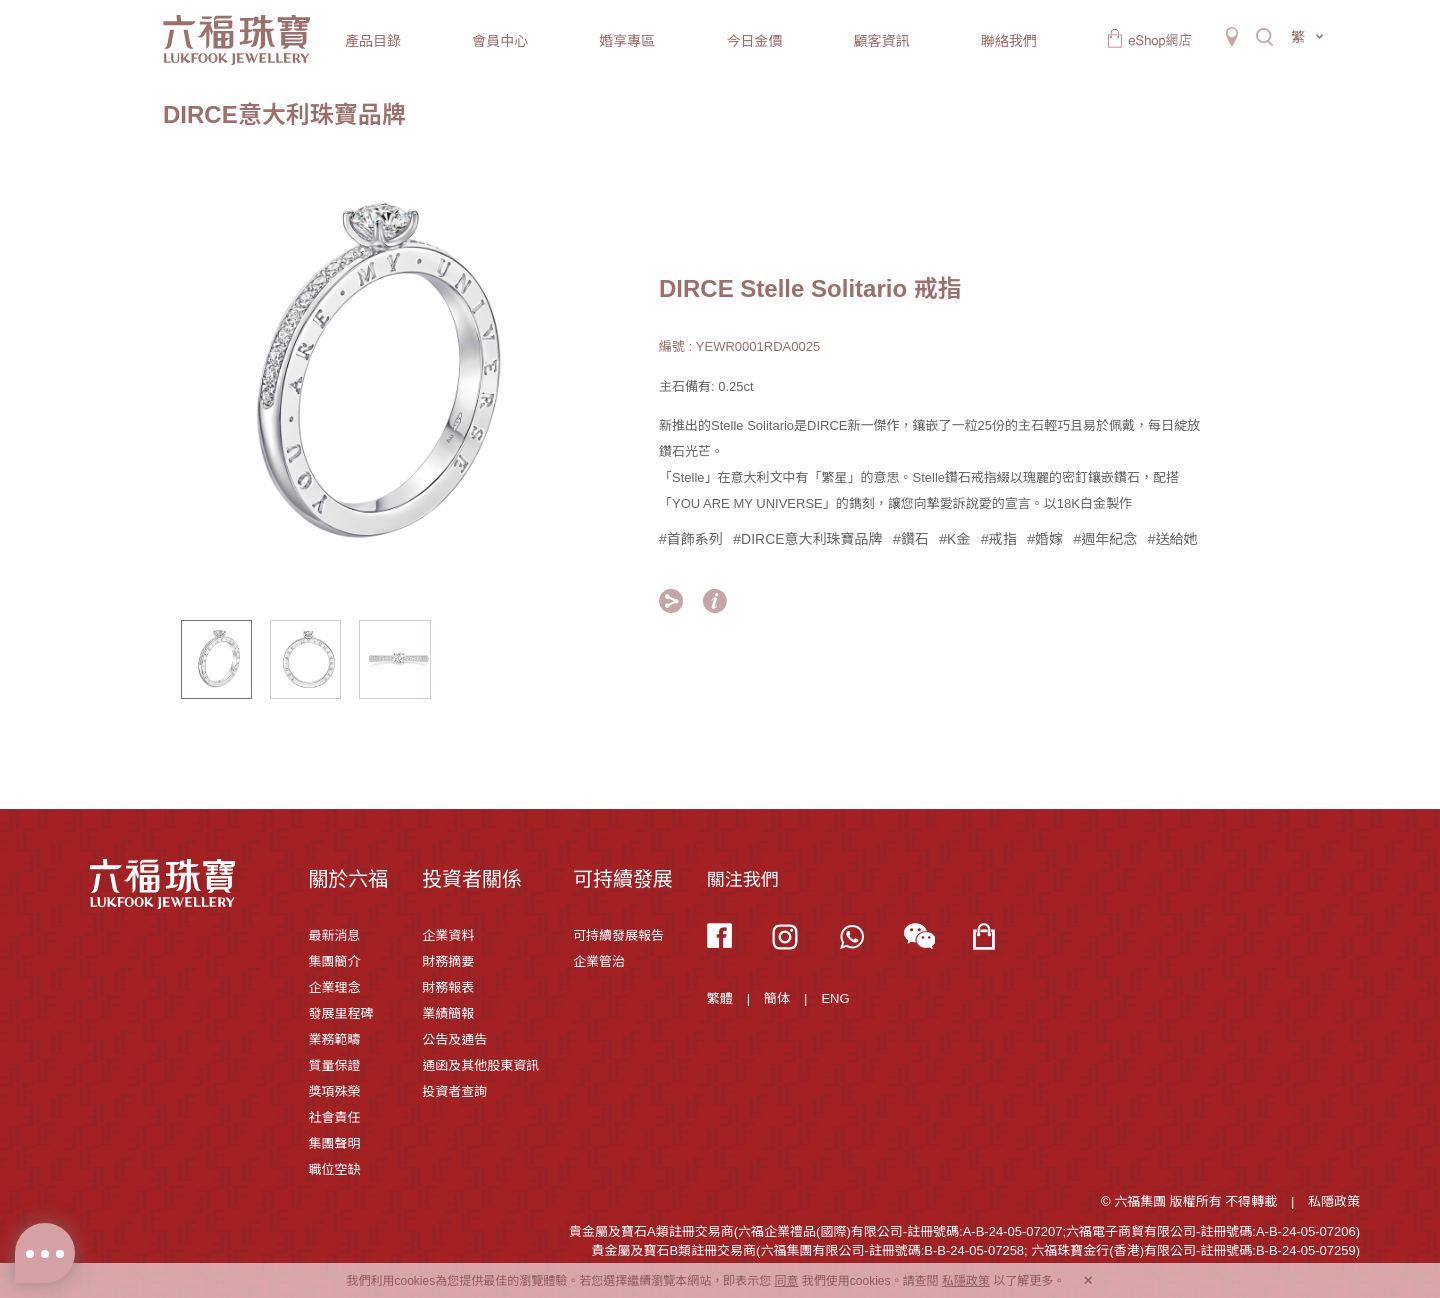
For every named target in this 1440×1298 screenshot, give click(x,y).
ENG (835, 998)
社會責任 (334, 1117)
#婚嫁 (1045, 539)
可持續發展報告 (618, 935)
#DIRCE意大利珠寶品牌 (807, 539)
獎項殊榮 (334, 1091)
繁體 (720, 998)
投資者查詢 (454, 1091)
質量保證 (334, 1065)
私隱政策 (1334, 1201)
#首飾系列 (691, 539)
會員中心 (500, 41)
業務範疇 (334, 1039)
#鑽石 (911, 539)
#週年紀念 (1105, 539)
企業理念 (334, 987)
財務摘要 (448, 961)
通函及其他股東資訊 (480, 1065)
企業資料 (448, 935)
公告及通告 (454, 1039)
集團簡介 (334, 961)
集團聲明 (334, 1143)
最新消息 (334, 935)
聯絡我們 (1009, 41)
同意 (786, 1281)
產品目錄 (373, 41)
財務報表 (448, 987)
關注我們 (743, 880)
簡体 (777, 998)
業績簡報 (448, 1013)
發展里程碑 (340, 1013)
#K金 (954, 539)
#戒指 (999, 539)
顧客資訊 (882, 41)
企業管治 (599, 961)
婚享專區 (627, 41)
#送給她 (1173, 539)
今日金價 (754, 41)
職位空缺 (334, 1169)
